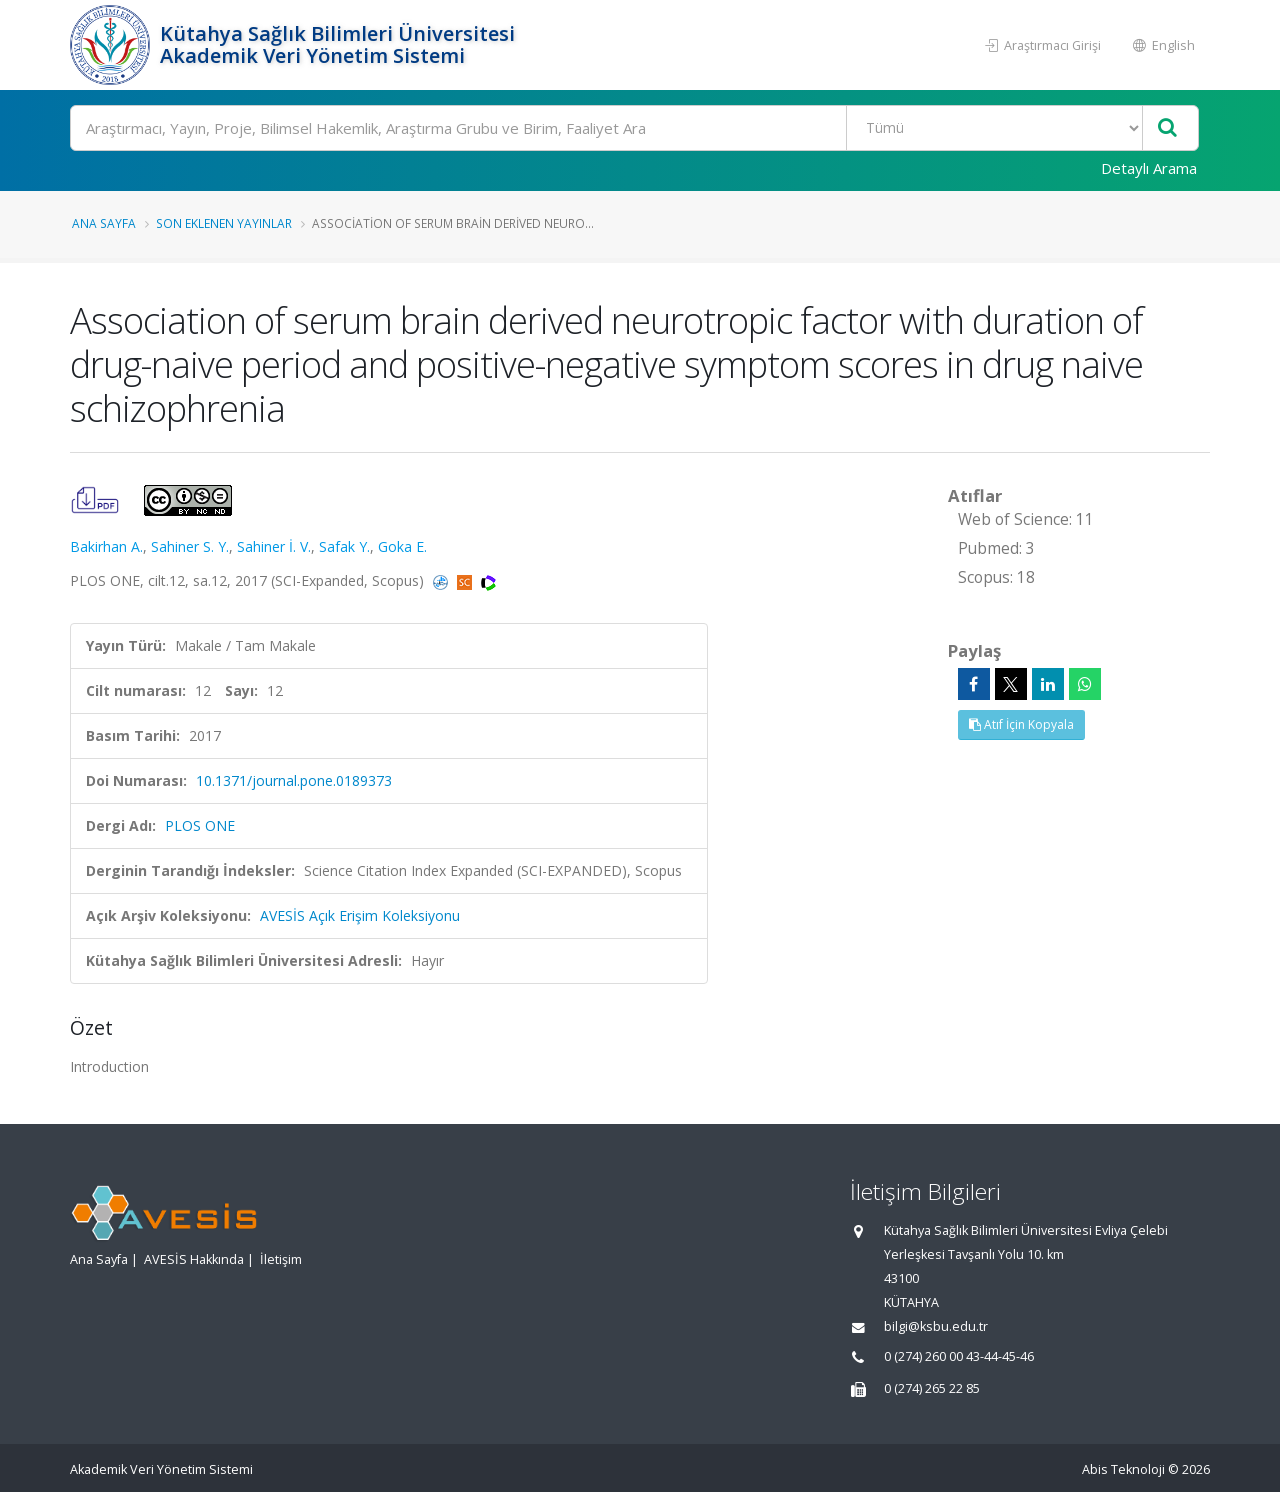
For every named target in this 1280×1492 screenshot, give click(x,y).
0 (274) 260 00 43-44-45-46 (959, 1356)
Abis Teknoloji (1123, 1469)
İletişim (281, 1259)
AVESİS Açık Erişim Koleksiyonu (360, 915)
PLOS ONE (200, 825)
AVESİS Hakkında (194, 1259)
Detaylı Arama (1149, 168)
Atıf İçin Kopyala (1021, 724)
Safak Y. (344, 546)
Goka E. (402, 546)
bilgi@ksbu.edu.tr (936, 1326)
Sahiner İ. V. (274, 546)
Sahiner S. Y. (190, 546)
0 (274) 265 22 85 (932, 1388)
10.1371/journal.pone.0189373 (294, 780)
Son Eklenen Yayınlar (224, 223)
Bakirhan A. (106, 546)
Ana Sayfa (104, 223)
